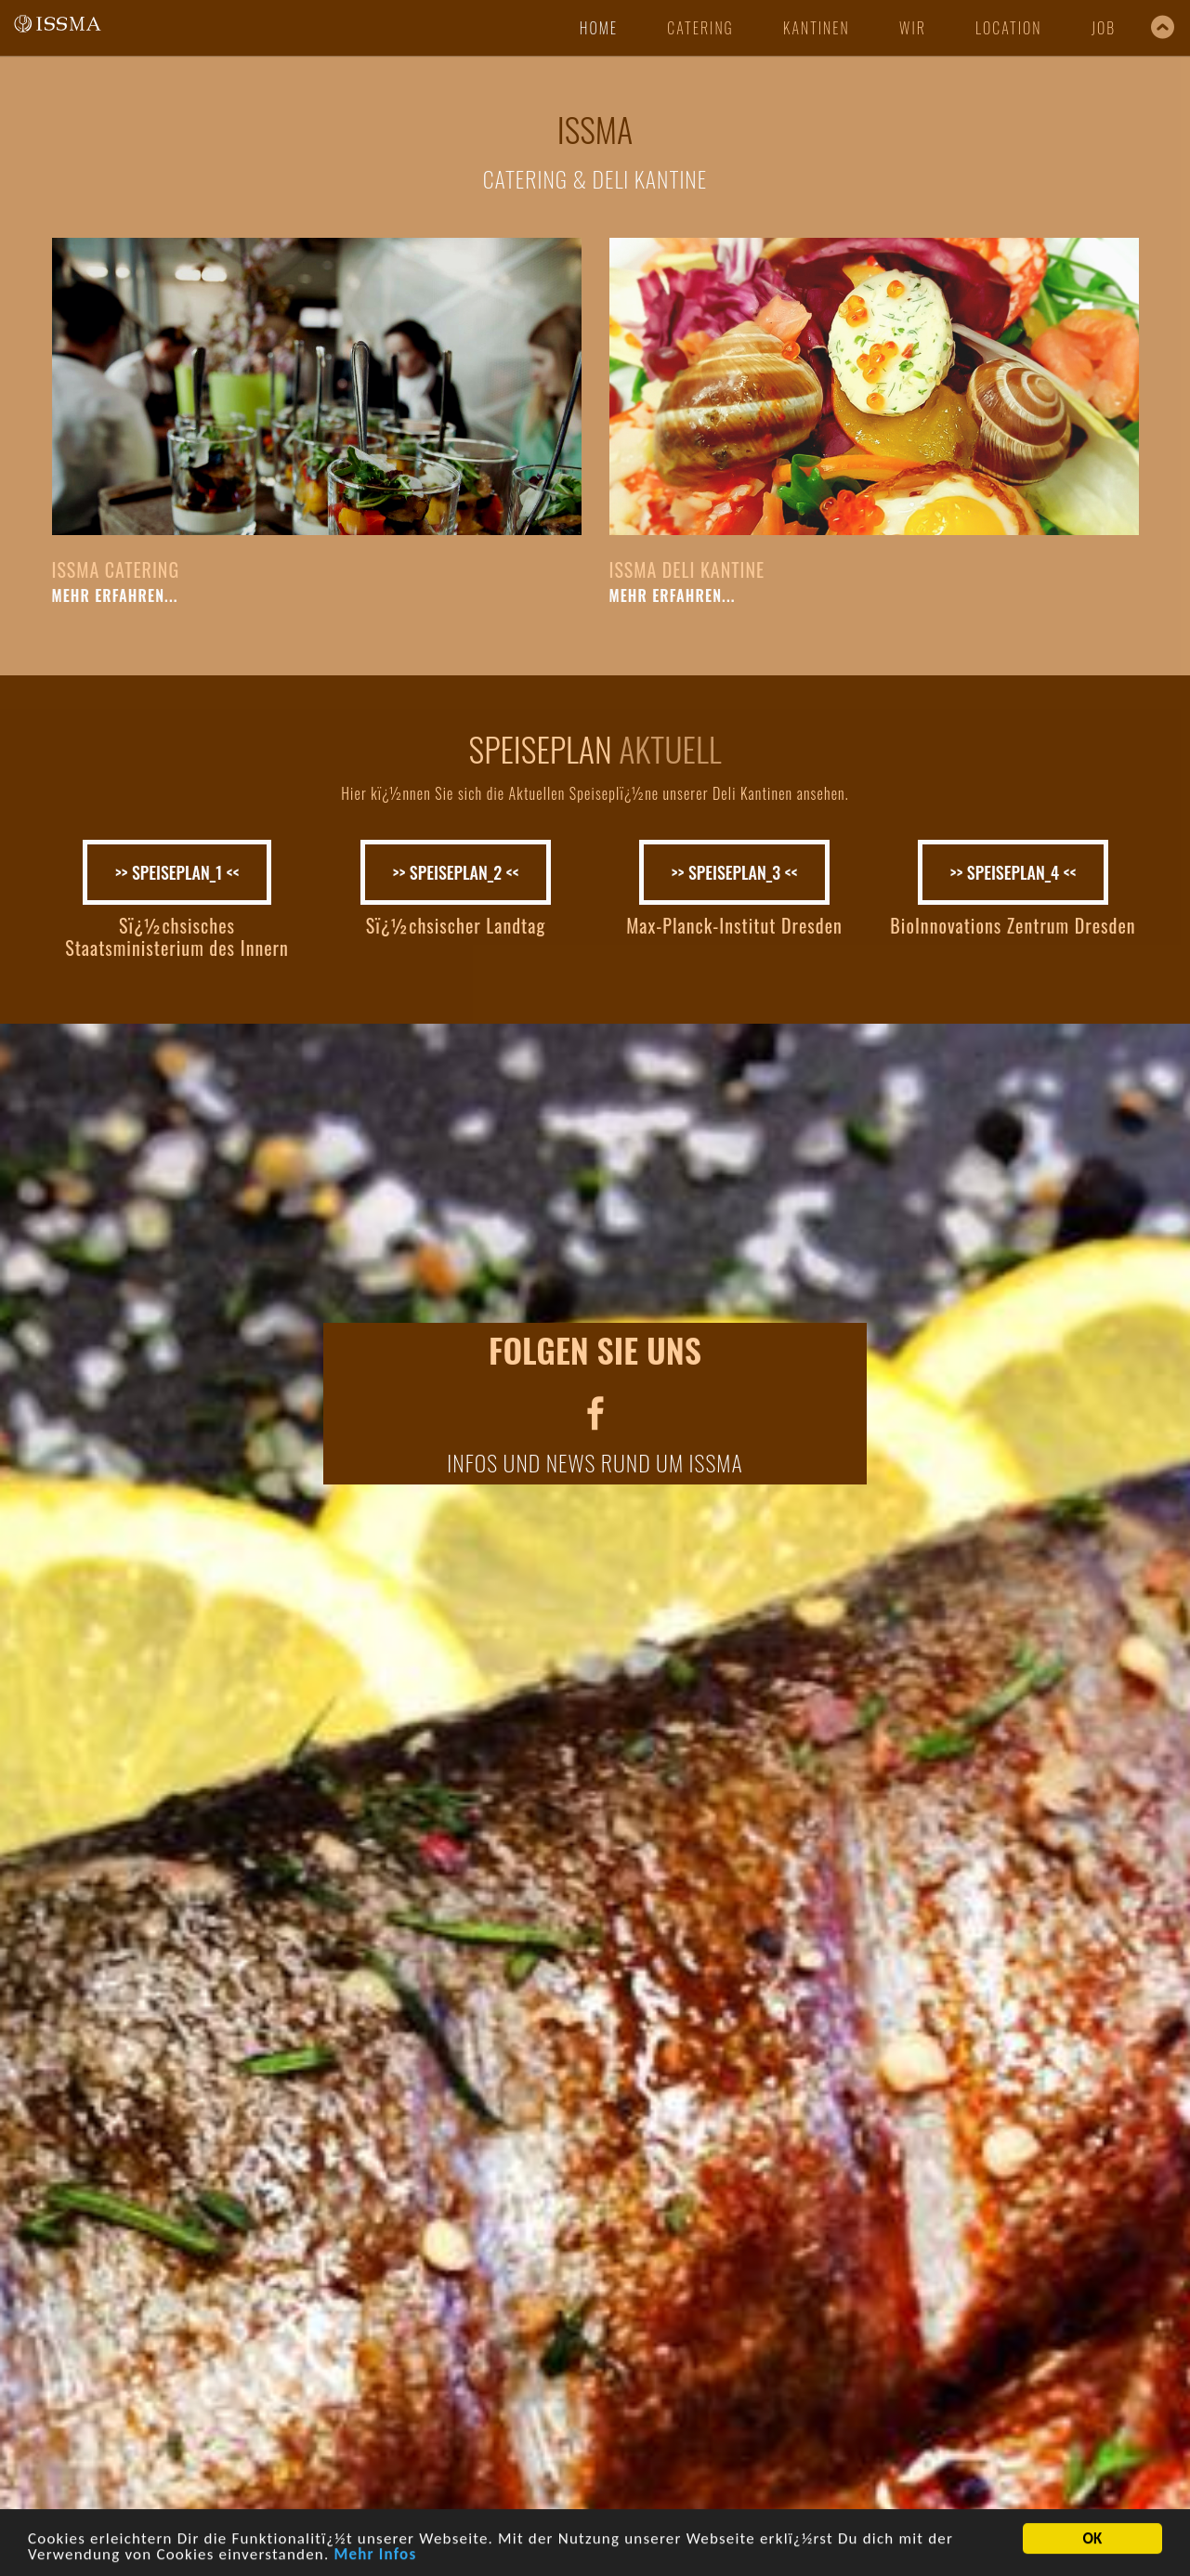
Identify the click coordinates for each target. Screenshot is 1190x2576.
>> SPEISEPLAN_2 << (456, 872)
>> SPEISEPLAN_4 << (1013, 872)
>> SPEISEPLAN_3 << (735, 872)
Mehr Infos (374, 2558)
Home (599, 28)
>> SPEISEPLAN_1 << (177, 872)
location (1008, 28)
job (1104, 28)
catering (700, 28)
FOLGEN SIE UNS (595, 1349)
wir (912, 28)
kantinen (816, 28)
